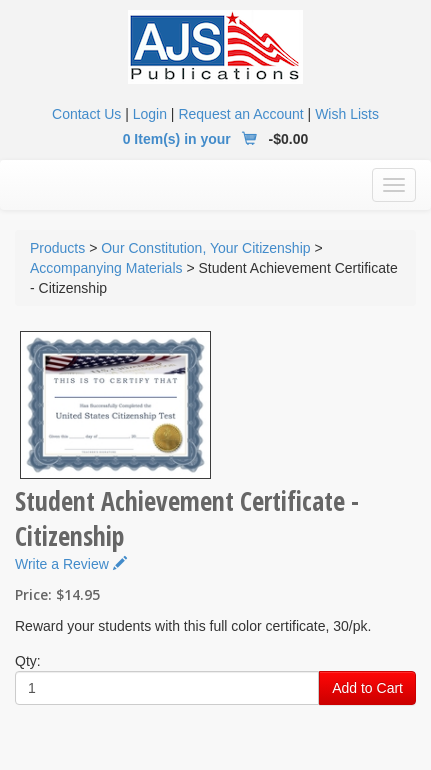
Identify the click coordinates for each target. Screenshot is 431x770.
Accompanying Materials (106, 268)
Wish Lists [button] (347, 114)
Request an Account (240, 114)
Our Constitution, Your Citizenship (205, 248)
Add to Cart (367, 688)
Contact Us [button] (86, 114)
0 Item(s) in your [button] (194, 139)
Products (57, 248)
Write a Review (71, 564)
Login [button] (150, 114)
